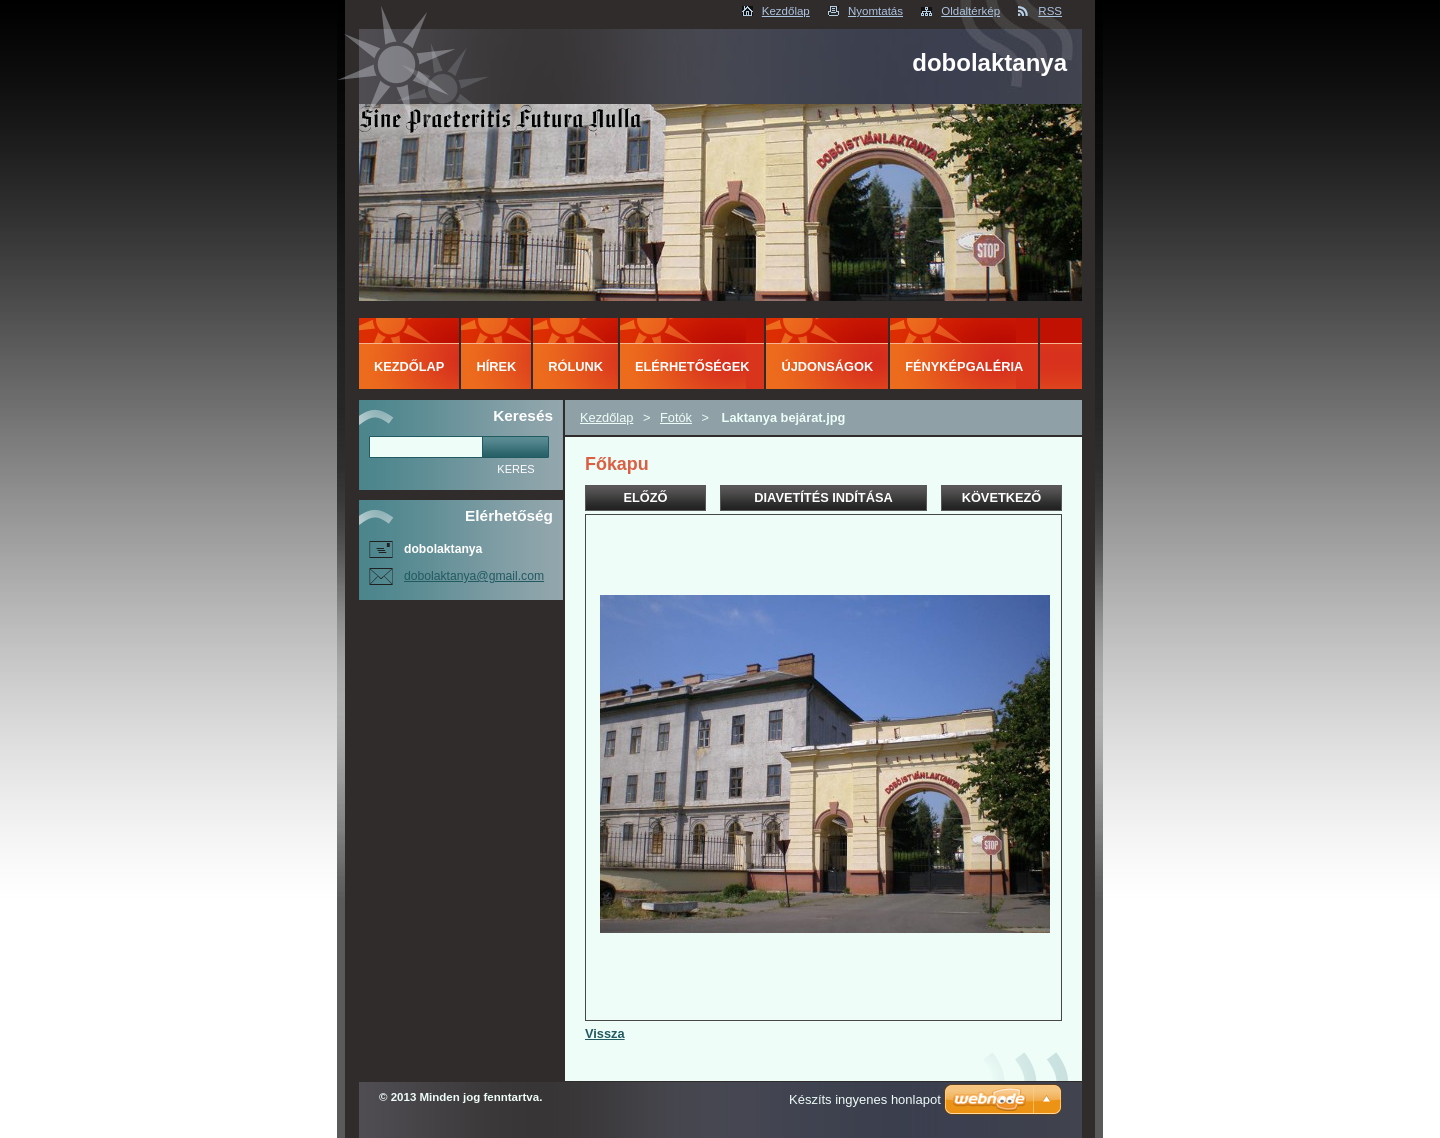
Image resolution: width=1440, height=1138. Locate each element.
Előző (645, 497)
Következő (1002, 497)
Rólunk (575, 366)
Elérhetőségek (692, 366)
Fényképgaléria (964, 366)
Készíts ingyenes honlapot (865, 1099)
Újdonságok (827, 366)
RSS (1050, 11)
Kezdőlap (786, 11)
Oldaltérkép (970, 11)
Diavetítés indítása (823, 497)
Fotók (676, 417)
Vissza (605, 1033)
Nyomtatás (875, 11)
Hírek (496, 366)
